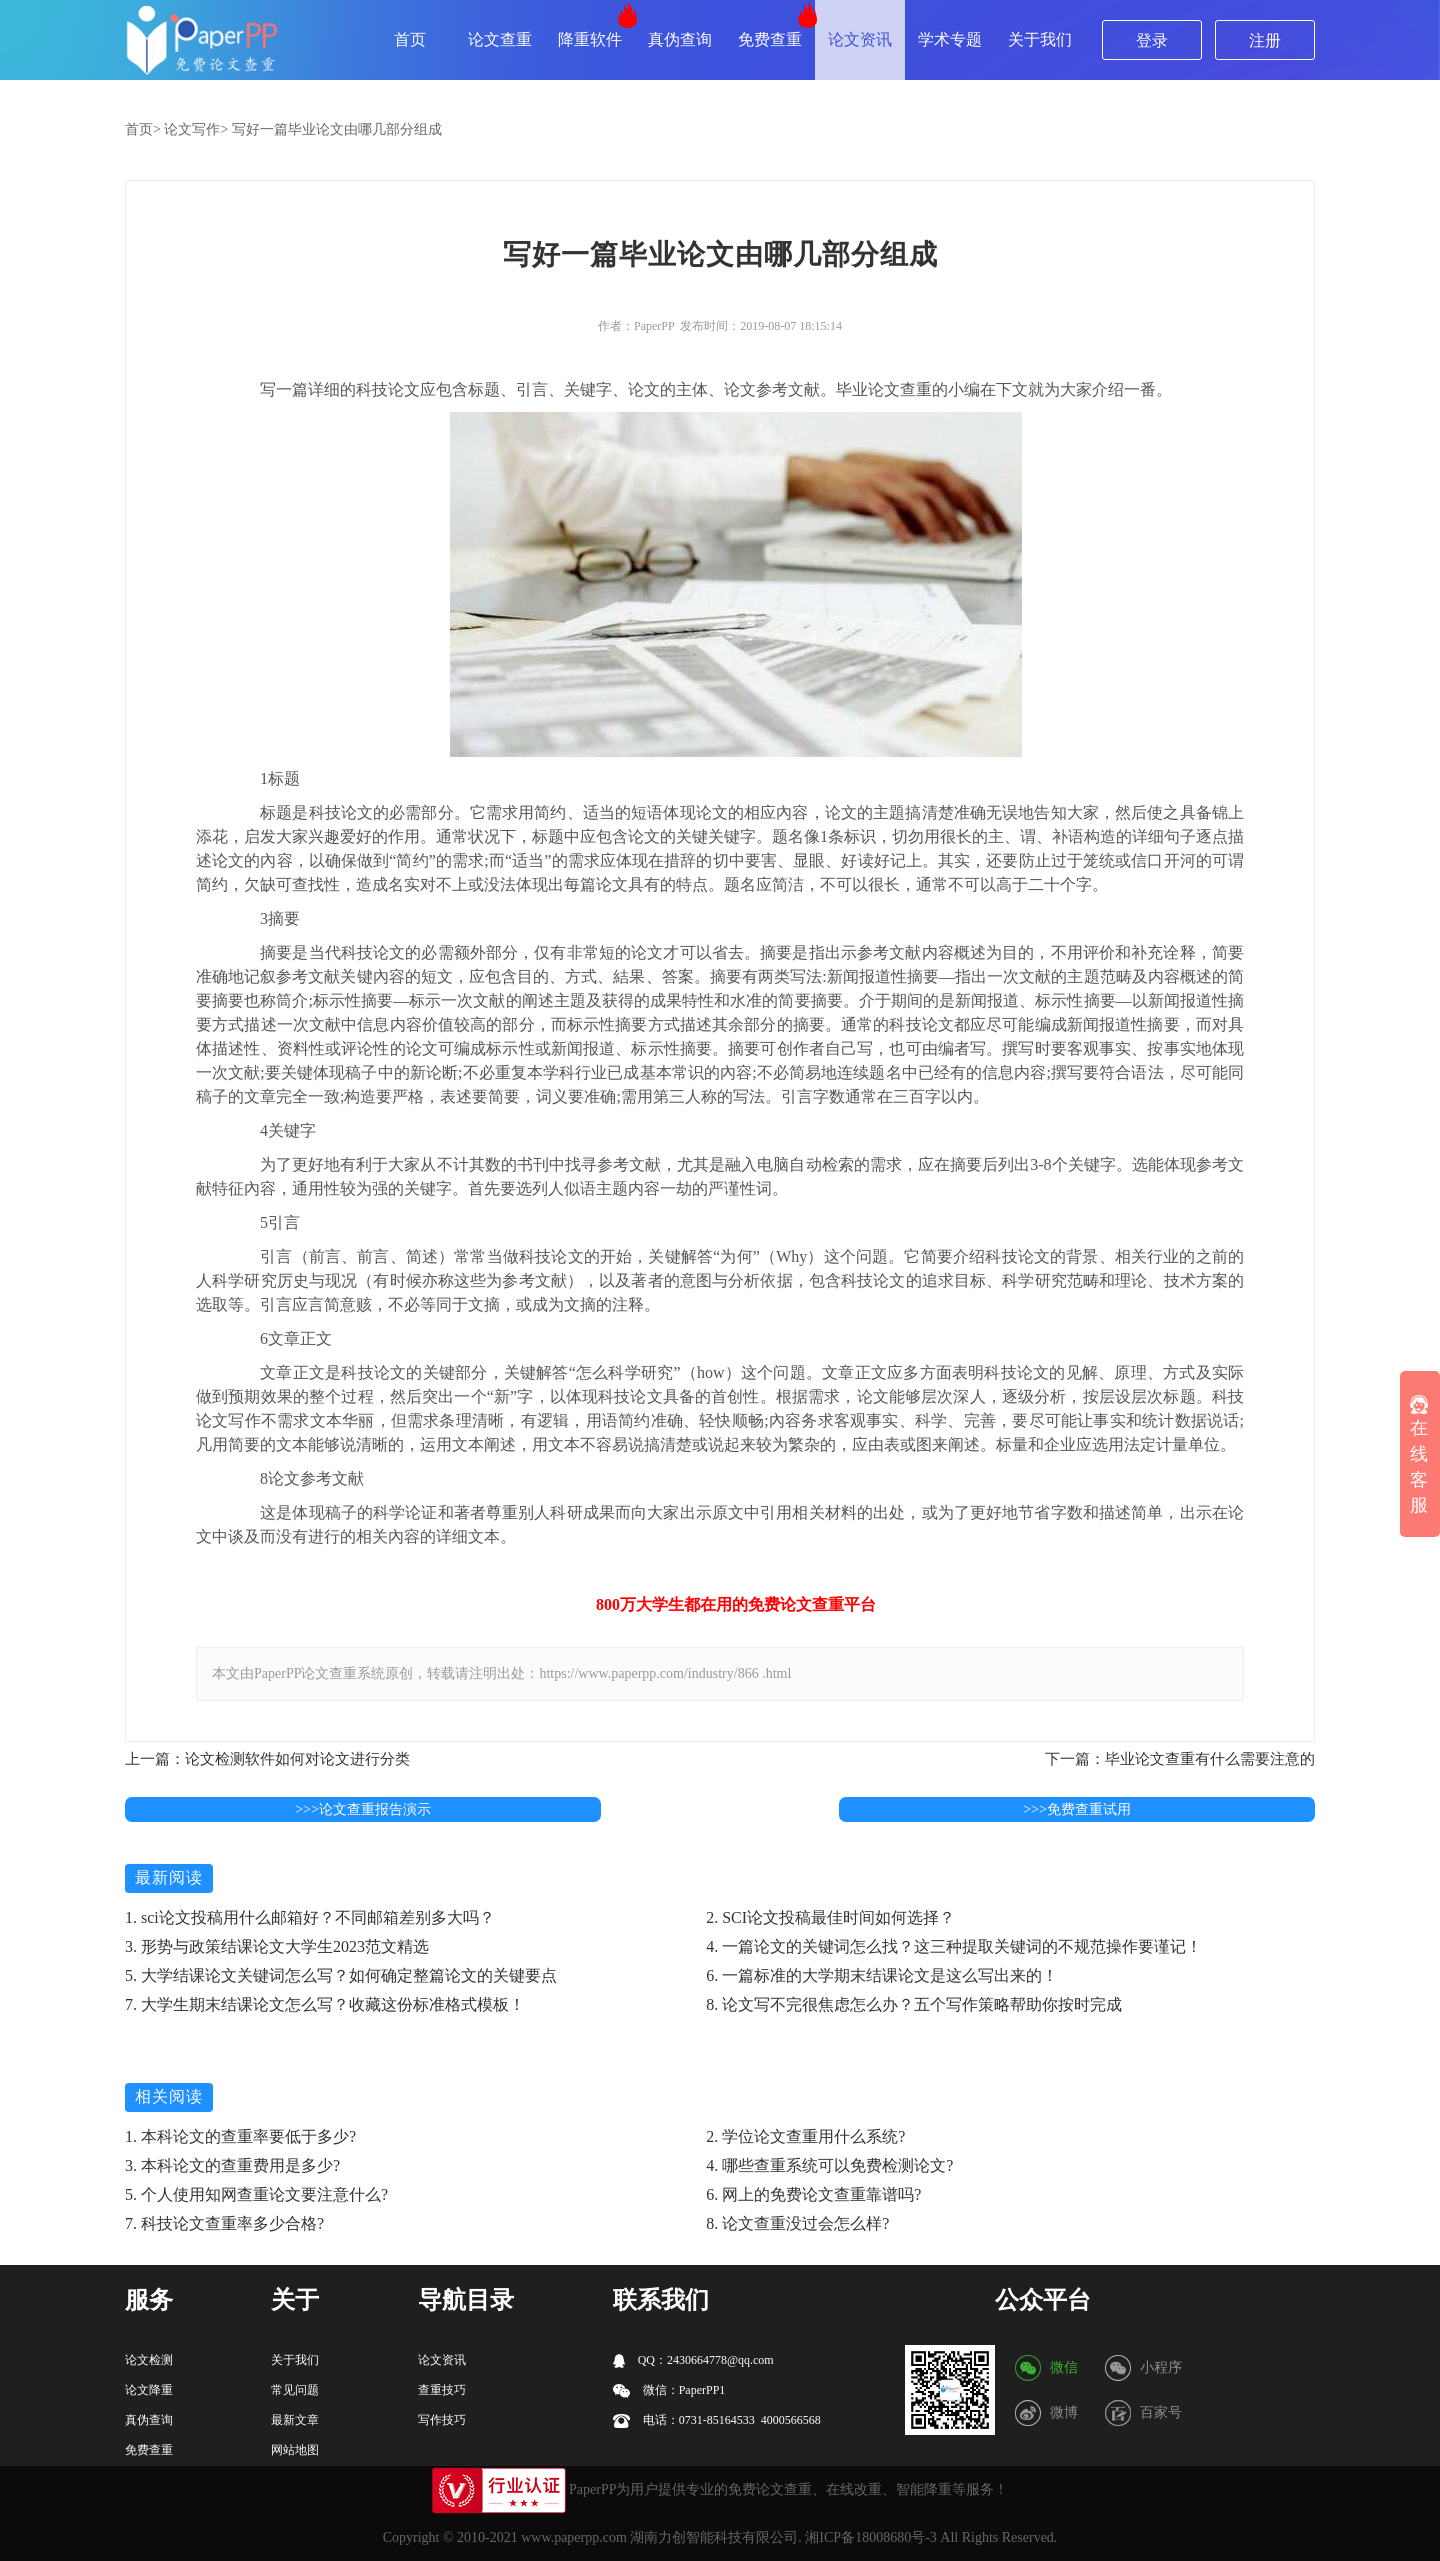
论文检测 (149, 2360)
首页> (143, 129)
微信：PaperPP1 (669, 2390)
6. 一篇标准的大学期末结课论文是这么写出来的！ (882, 1975)
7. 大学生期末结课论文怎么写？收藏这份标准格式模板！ (325, 2004)
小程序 (1161, 2367)
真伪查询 (680, 39)
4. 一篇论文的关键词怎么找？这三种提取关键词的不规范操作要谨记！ (954, 1946)
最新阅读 (169, 1877)
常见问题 (295, 2390)
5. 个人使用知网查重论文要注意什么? (256, 2194)
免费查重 (770, 39)
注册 (1265, 40)
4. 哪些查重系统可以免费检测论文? (829, 2165)
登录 (1152, 40)
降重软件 (590, 39)
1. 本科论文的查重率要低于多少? (240, 2136)
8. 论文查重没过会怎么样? (797, 2223)
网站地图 (295, 2450)
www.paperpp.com (574, 2537)
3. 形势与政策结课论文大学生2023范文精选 (277, 1946)
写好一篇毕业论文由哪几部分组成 (337, 129)
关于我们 (1040, 39)
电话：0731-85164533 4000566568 (717, 2420)
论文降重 (149, 2390)
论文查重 (500, 39)
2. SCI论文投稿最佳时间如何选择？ (830, 1917)
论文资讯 (860, 39)
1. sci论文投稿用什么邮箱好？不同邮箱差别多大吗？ (310, 1917)
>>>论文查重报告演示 (363, 1809)
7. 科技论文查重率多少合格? (224, 2223)
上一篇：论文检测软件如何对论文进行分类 (267, 1759)
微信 (1064, 2367)
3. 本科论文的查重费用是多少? (232, 2165)
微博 (1064, 2412)
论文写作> (196, 129)
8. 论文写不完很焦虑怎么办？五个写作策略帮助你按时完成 (914, 2004)
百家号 (1161, 2412)
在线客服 (1419, 1455)
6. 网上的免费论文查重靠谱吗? (813, 2194)
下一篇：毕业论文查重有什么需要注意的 (1180, 1759)
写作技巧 (442, 2420)
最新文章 (295, 2420)
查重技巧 (442, 2390)
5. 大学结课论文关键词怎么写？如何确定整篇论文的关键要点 (341, 1975)
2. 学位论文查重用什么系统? (805, 2136)
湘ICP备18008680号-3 (870, 2537)
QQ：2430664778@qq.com (693, 2360)
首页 (410, 39)
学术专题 (950, 39)
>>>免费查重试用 (1077, 1809)
